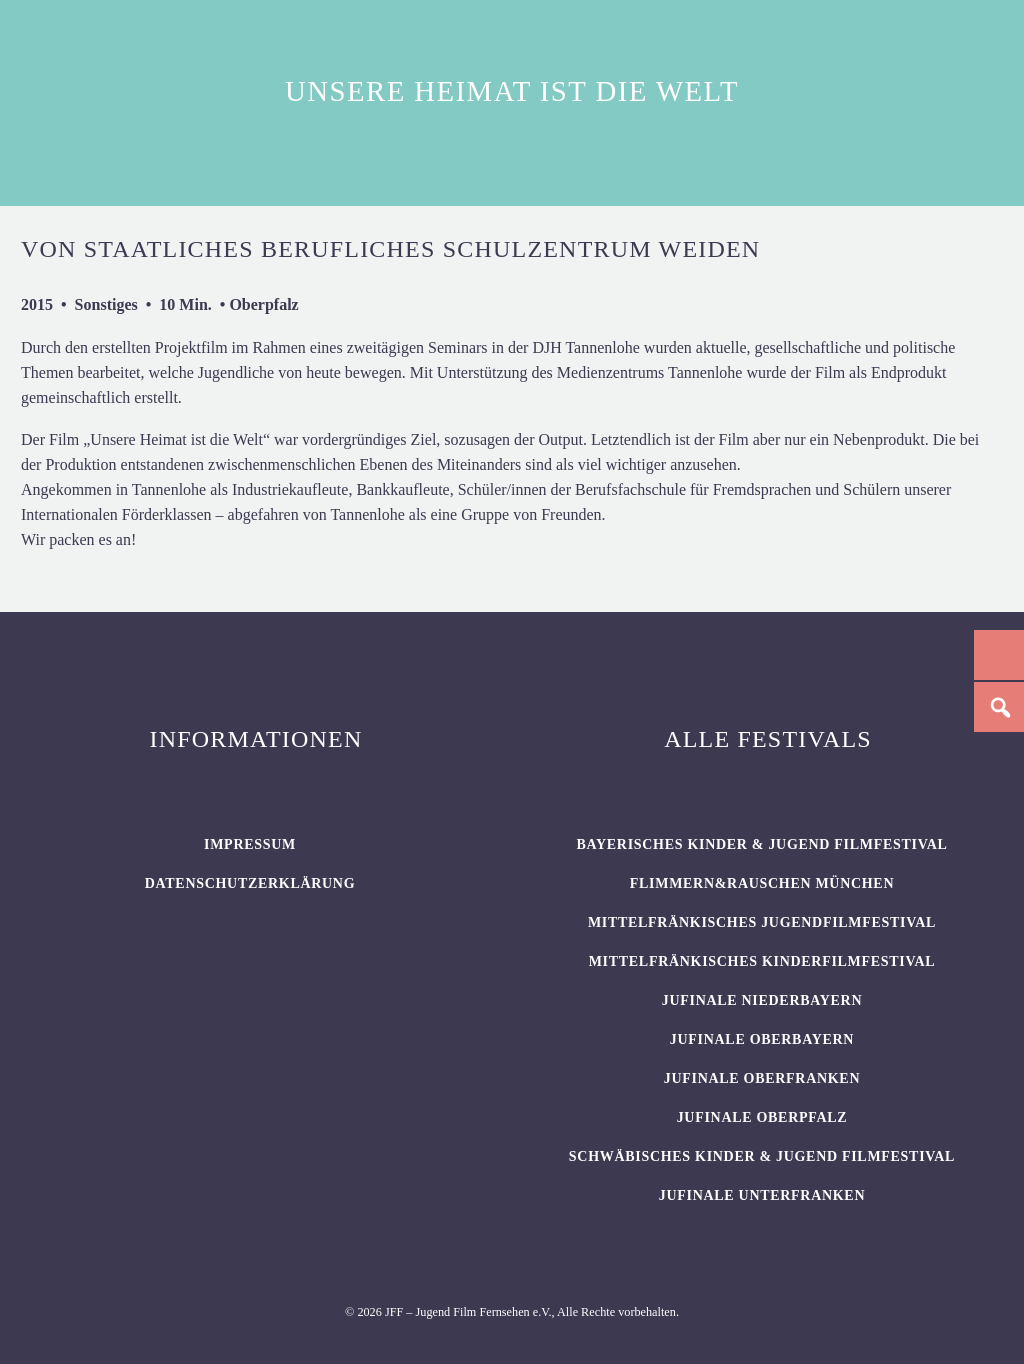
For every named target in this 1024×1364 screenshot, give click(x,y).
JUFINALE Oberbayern (762, 1039)
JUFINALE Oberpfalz (762, 1117)
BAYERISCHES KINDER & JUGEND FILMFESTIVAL (761, 844)
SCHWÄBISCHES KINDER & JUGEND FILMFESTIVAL (762, 1156)
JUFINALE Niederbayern (762, 1000)
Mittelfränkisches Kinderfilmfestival (762, 961)
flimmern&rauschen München (762, 883)
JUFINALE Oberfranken (762, 1078)
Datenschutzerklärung (250, 883)
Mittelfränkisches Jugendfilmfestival (762, 922)
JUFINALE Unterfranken (762, 1195)
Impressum (250, 844)
